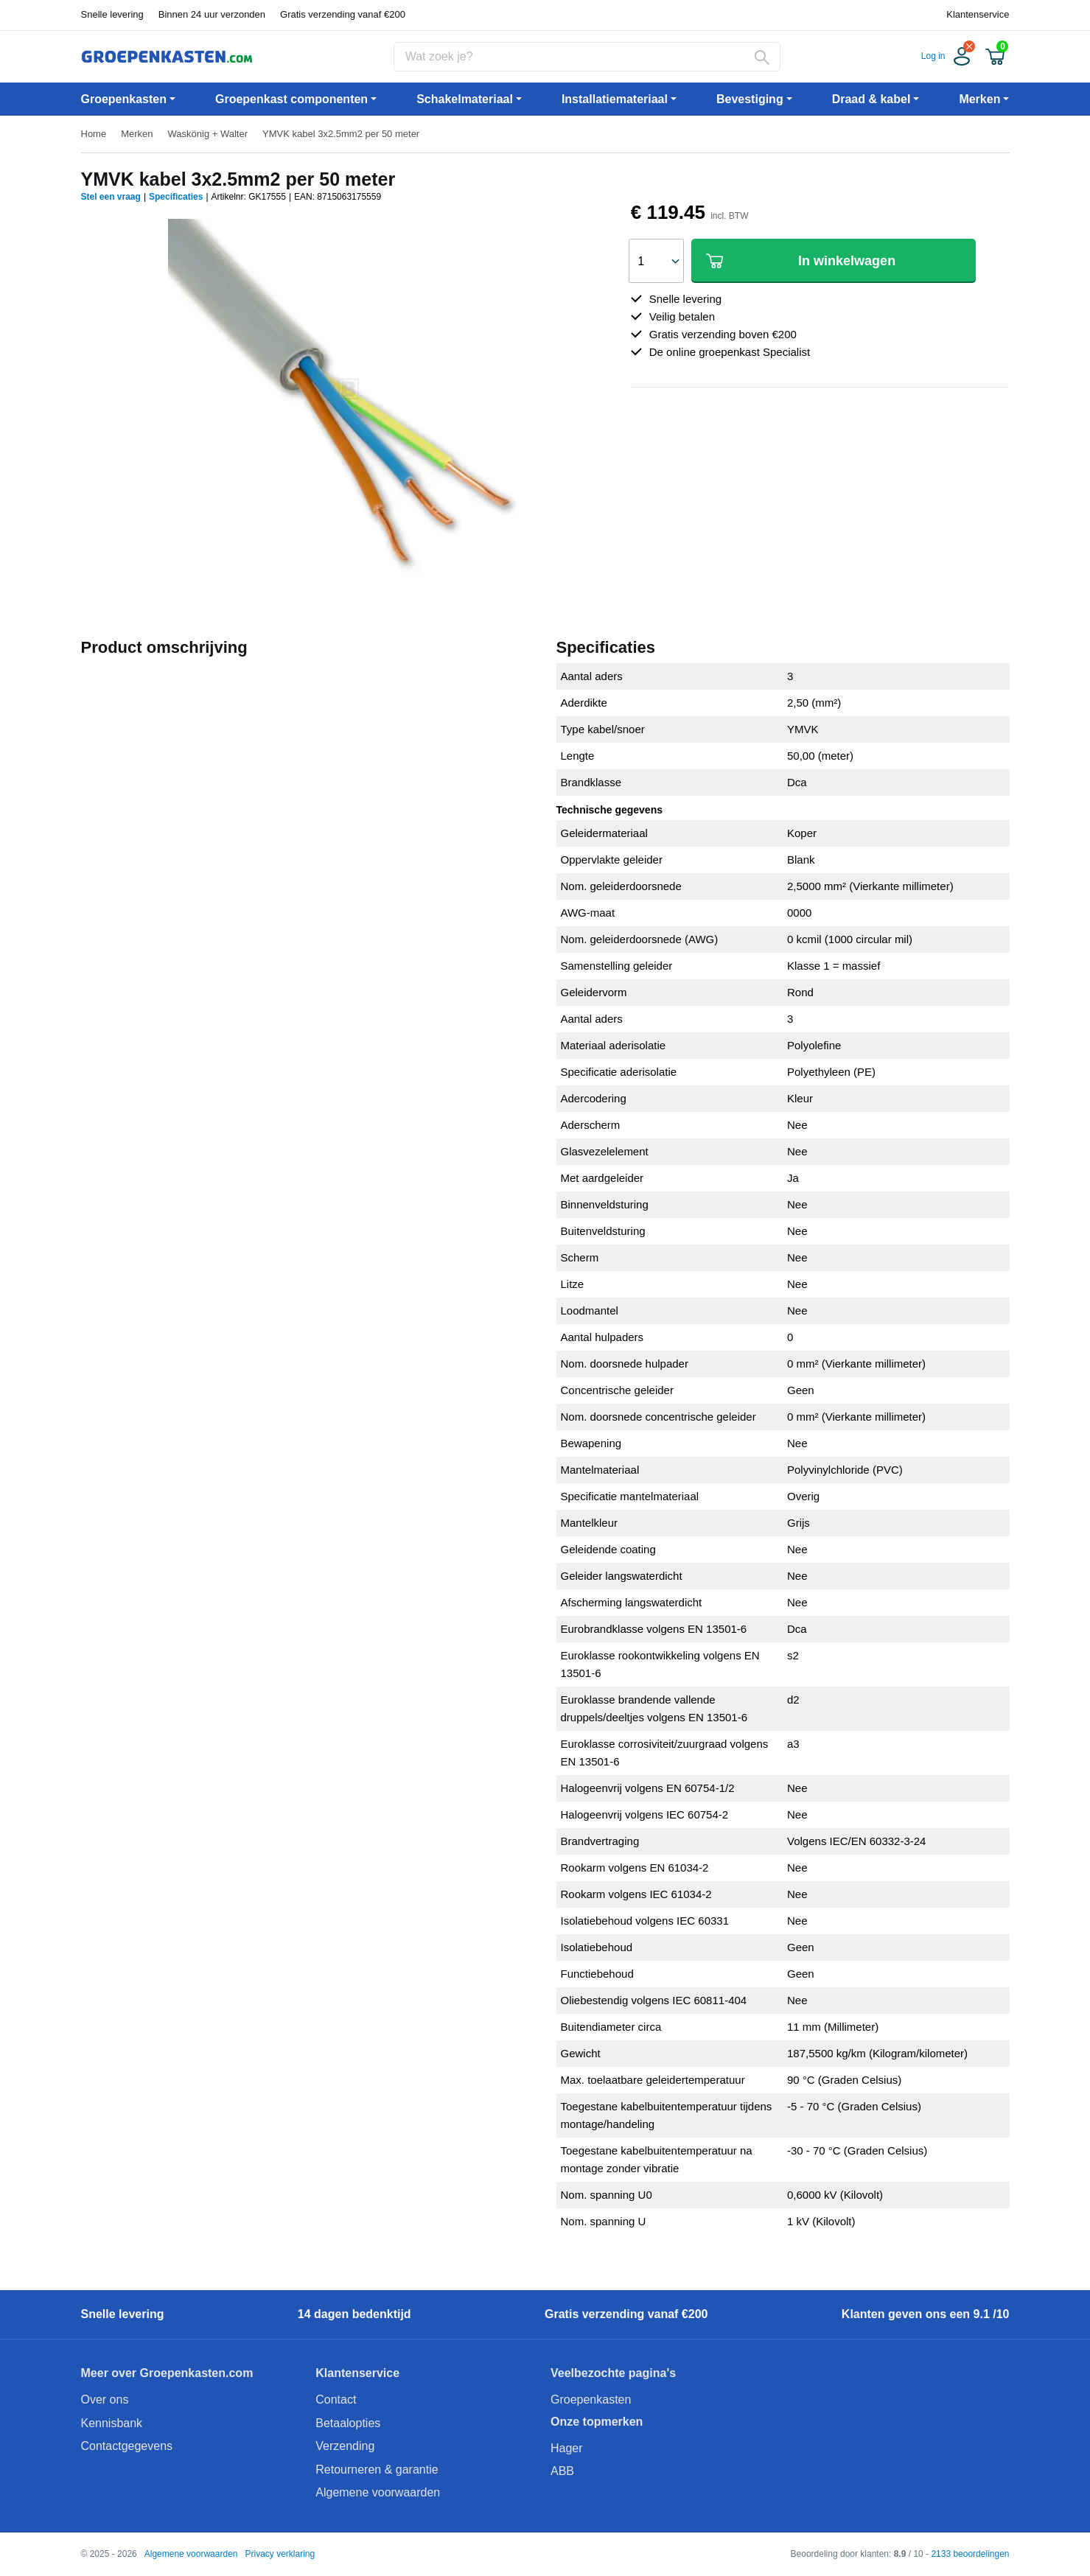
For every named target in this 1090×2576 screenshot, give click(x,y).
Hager (567, 2448)
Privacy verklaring (280, 2554)
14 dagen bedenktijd (354, 2314)
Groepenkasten (591, 2399)
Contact (335, 2399)
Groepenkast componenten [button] (291, 99)
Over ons (105, 2399)
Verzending (344, 2446)
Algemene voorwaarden (377, 2492)
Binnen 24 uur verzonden (211, 14)
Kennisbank (112, 2423)
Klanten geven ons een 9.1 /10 (926, 2314)
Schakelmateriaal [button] (464, 99)
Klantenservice (977, 14)
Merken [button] (979, 99)
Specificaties (176, 197)
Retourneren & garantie (376, 2469)
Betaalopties (347, 2423)
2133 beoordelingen (970, 2554)
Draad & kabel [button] (871, 99)
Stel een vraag (111, 197)
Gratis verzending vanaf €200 (342, 14)
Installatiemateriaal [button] (615, 99)
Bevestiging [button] (749, 99)
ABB (562, 2471)
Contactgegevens (127, 2446)
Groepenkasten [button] (124, 99)
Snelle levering (112, 14)
